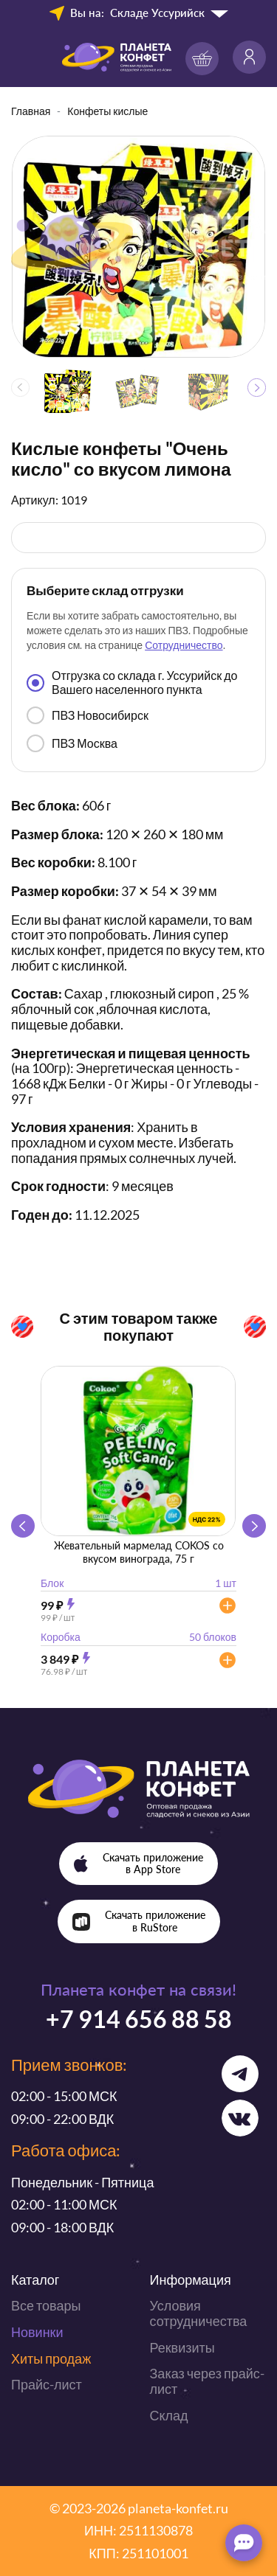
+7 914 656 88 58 (139, 2018)
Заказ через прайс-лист (207, 2381)
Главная (30, 111)
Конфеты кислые (107, 111)
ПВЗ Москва (72, 743)
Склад (169, 2415)
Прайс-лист (46, 2384)
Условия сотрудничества (198, 2313)
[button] (256, 387)
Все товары (46, 2305)
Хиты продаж (51, 2358)
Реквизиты (182, 2347)
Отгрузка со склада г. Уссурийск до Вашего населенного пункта (132, 681)
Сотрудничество (183, 645)
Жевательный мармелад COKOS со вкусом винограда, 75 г (139, 1552)
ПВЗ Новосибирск (87, 715)
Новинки (37, 2332)
